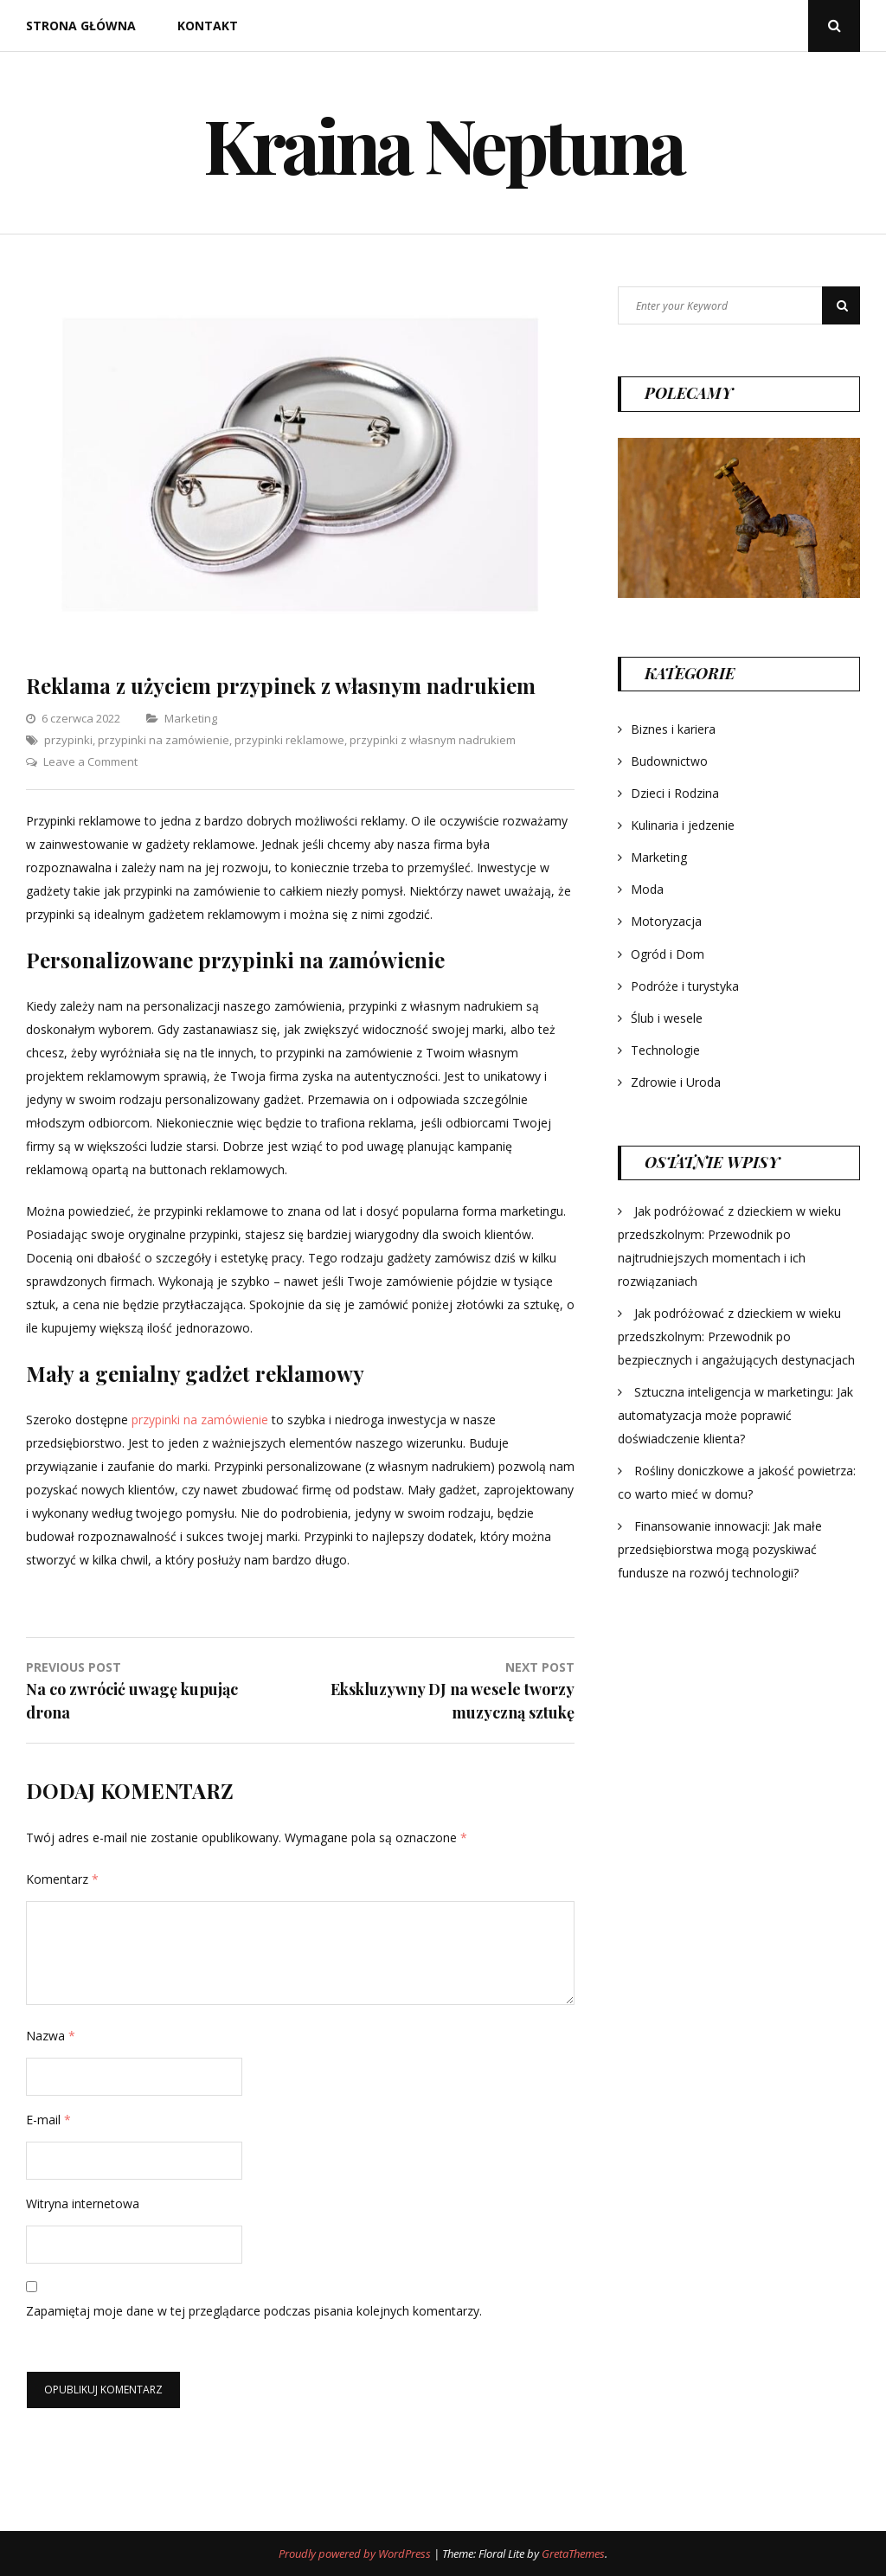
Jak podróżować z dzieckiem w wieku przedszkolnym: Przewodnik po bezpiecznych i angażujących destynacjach (736, 1336)
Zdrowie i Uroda (676, 1082)
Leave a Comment (90, 761)
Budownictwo (669, 761)
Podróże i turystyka (685, 986)
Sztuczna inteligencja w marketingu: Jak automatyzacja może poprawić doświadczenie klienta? (735, 1415)
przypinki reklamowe (289, 740)
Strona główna (81, 25)
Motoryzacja (666, 921)
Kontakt (207, 25)
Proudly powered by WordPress (356, 2553)
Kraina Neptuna (442, 143)
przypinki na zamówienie (163, 740)
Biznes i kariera (673, 729)
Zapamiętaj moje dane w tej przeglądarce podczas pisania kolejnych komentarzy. (254, 2311)
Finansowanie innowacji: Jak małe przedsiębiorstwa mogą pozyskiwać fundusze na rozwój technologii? (720, 1549)
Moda (647, 889)
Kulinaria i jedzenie (683, 825)
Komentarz (62, 1879)
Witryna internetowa (82, 2203)
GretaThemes (573, 2553)
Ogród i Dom (667, 954)
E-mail (48, 2119)
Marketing (190, 718)
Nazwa (50, 2035)
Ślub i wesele (667, 1018)
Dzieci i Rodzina (675, 793)
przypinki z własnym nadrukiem (433, 740)
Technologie (665, 1050)
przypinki (68, 740)
